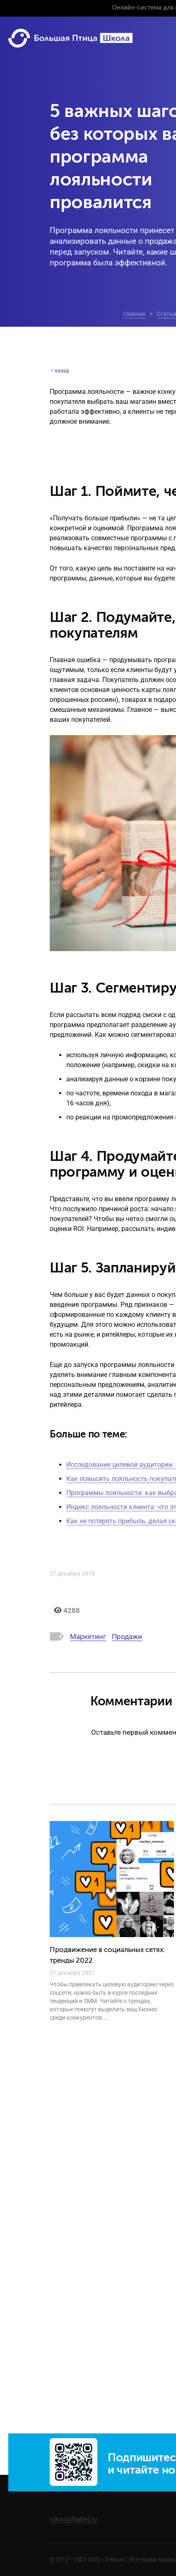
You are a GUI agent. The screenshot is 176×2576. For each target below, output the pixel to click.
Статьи (166, 314)
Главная (134, 314)
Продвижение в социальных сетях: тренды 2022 (107, 1955)
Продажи (127, 1636)
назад (59, 371)
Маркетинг (88, 1636)
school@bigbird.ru (73, 2519)
